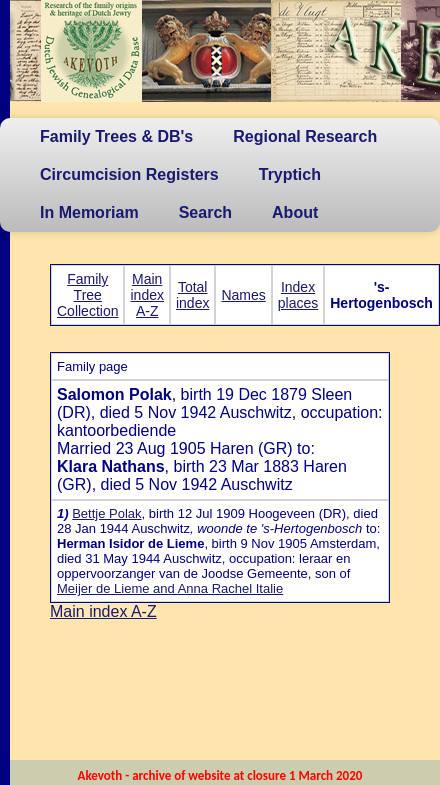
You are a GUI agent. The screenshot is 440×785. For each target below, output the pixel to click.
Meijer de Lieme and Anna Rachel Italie (170, 588)
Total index (192, 295)
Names (243, 295)
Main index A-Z (146, 295)
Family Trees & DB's (116, 136)
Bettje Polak (106, 513)
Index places (298, 295)
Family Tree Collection (87, 295)
